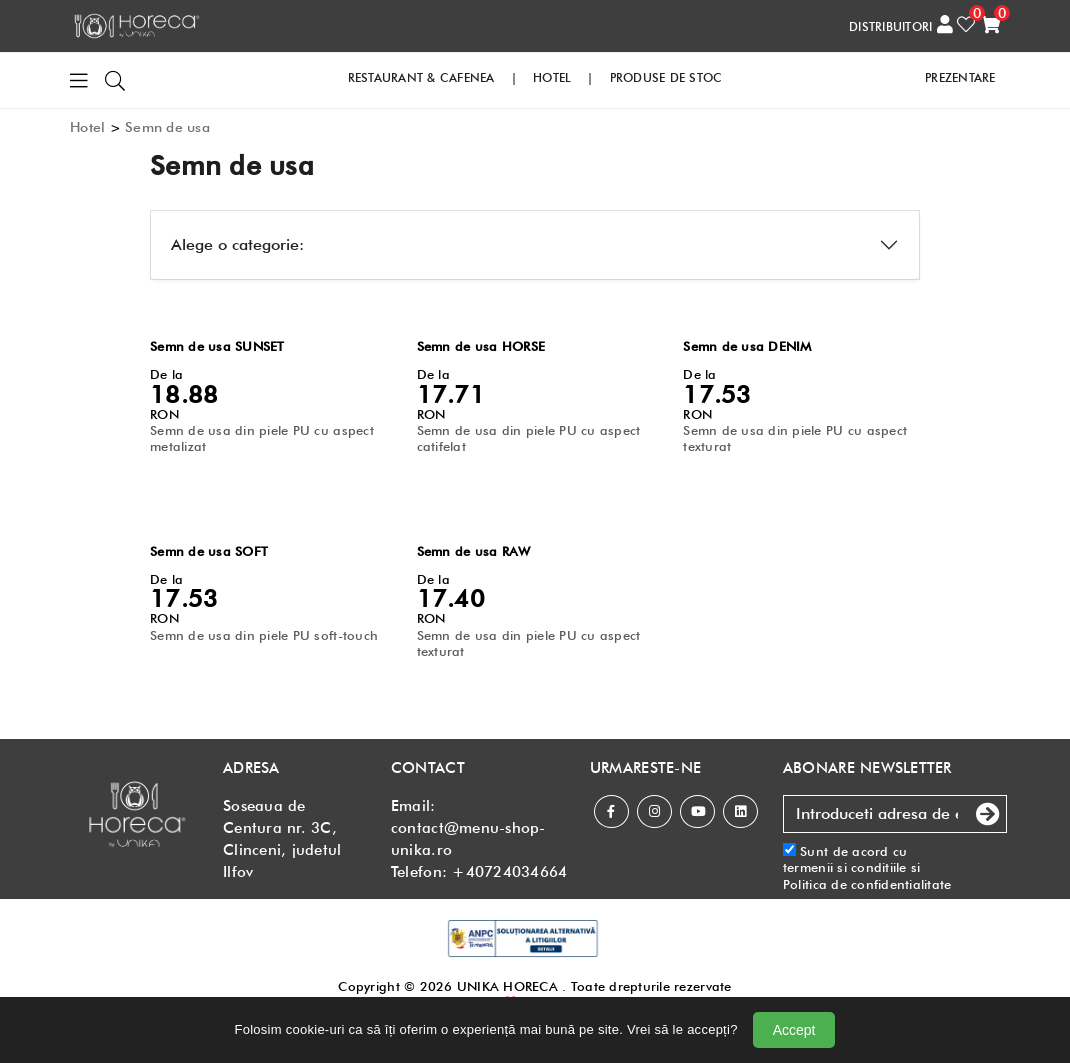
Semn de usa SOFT (209, 551)
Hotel (87, 127)
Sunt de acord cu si (867, 867)
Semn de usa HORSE (481, 346)
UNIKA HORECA (507, 986)
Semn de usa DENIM (747, 346)
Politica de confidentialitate (867, 884)
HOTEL (552, 77)
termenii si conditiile (845, 867)
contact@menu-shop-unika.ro (468, 839)
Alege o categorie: (237, 244)
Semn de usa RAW (474, 551)
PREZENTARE (960, 77)
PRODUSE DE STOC (666, 77)
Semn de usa (167, 127)
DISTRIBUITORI (890, 26)
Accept (794, 1030)
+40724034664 (509, 872)
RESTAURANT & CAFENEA (421, 77)
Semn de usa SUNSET (217, 346)
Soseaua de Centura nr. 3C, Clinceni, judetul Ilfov (282, 839)
